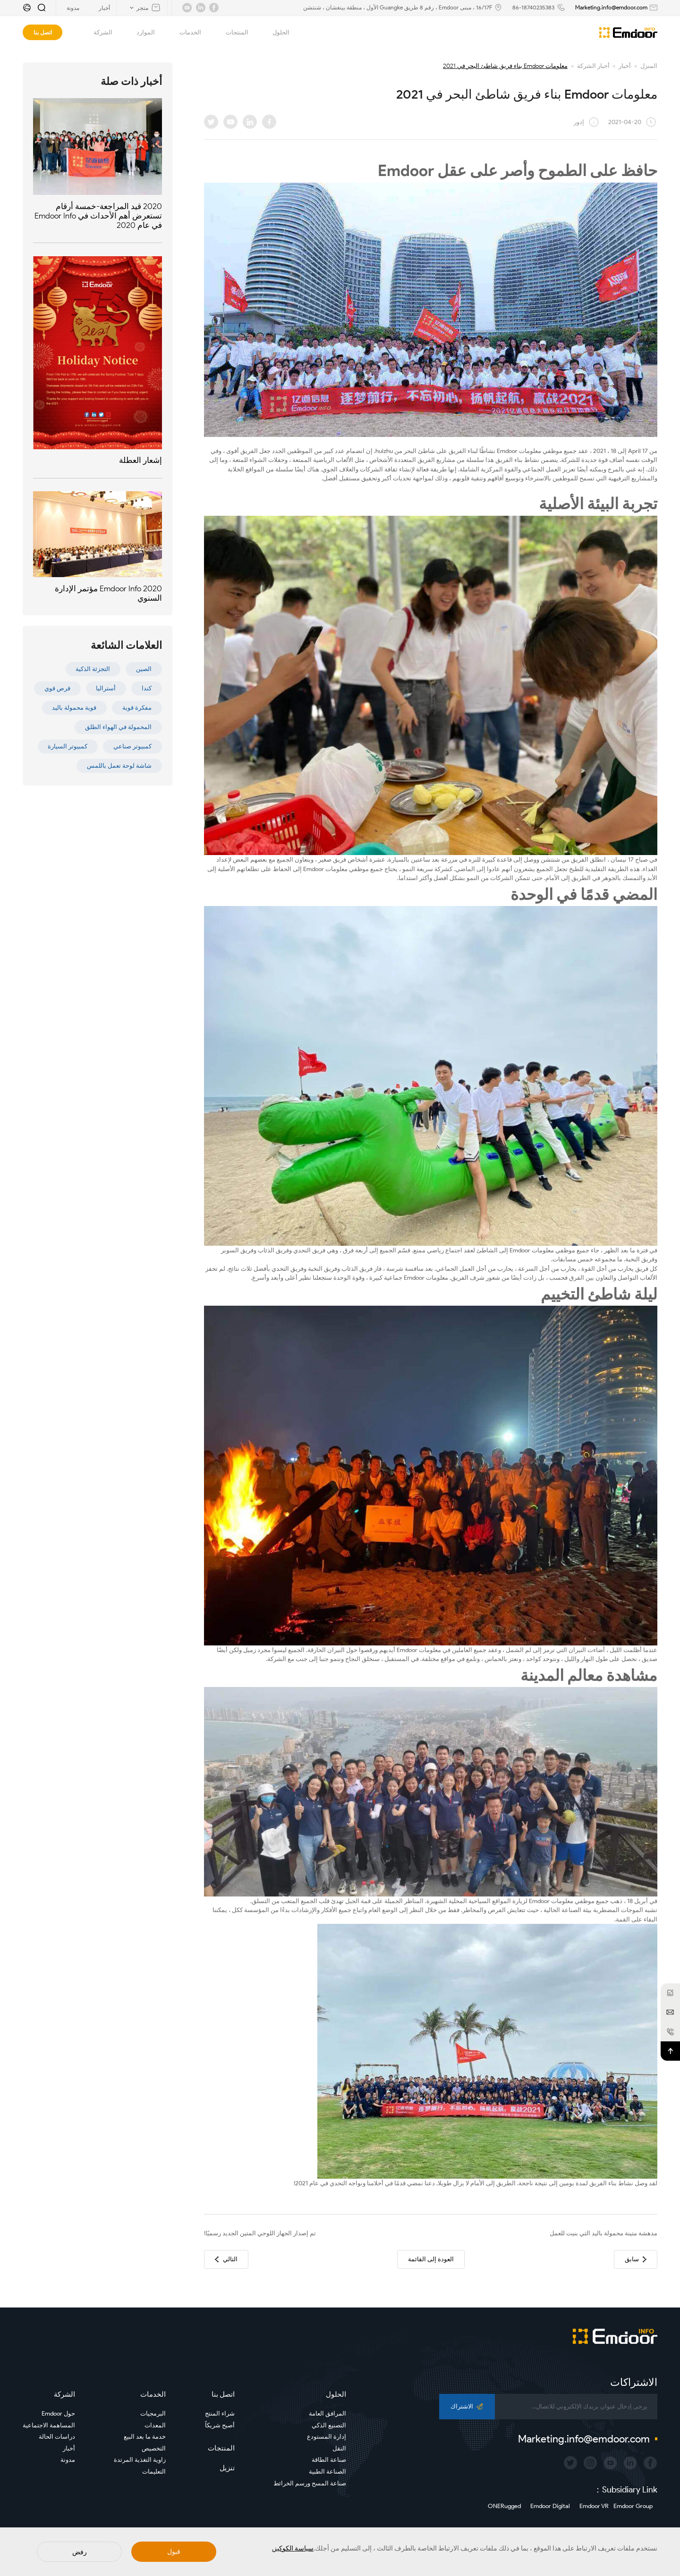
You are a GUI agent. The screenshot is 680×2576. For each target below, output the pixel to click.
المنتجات (231, 32)
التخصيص (154, 2448)
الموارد (140, 32)
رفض (79, 2552)
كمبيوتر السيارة (67, 746)
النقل (339, 2448)
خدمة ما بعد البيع (145, 2436)
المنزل (648, 65)
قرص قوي (57, 688)
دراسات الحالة (57, 2436)
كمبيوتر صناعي (132, 746)
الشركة (97, 32)
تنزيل (227, 2468)
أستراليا (106, 688)
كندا (147, 688)
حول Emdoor (58, 2413)
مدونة (67, 2459)
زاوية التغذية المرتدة (140, 2459)
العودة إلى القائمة (431, 2259)
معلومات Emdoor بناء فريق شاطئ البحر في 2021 (505, 65)
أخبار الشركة (593, 65)
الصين (144, 668)
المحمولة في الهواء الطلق (118, 726)
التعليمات (154, 2471)
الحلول (275, 32)
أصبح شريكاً (220, 2425)
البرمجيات (153, 2413)
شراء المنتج (220, 2413)
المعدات (155, 2425)
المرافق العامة (327, 2413)
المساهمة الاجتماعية (49, 2425)
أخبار (625, 65)
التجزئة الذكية (93, 668)
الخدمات (185, 32)
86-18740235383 (533, 7)
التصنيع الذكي (329, 2425)
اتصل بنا (43, 32)
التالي (226, 2259)
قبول (173, 2551)
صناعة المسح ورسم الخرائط (309, 2483)
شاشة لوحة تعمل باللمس (119, 765)
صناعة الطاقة (329, 2459)
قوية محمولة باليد (74, 707)
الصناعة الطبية (327, 2471)
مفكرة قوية (137, 707)
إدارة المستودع (326, 2436)
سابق (635, 2259)
